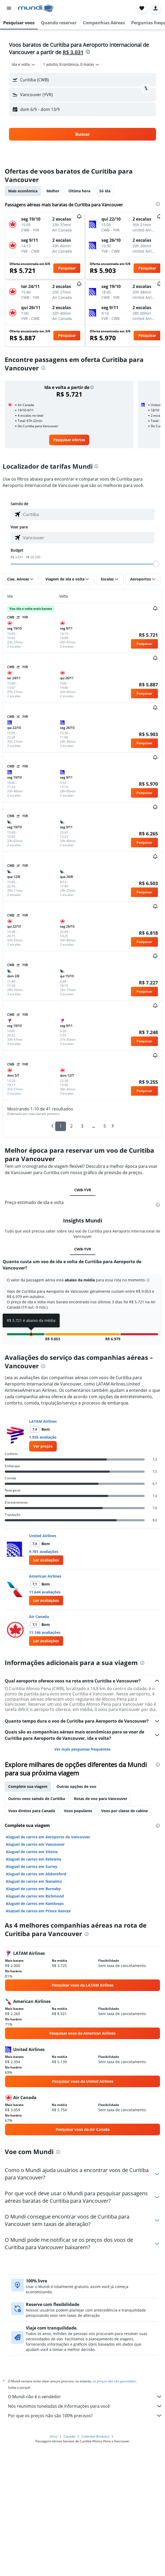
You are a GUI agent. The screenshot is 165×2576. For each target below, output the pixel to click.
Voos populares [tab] (78, 1934)
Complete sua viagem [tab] (28, 1909)
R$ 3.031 (73, 52)
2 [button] (71, 1126)
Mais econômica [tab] (22, 190)
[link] (69, 440)
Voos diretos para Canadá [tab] (31, 1934)
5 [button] (104, 1126)
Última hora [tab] (79, 190)
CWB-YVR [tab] (82, 1189)
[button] (9, 8)
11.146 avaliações (44, 1756)
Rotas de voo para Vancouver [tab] (100, 1921)
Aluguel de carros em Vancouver (35, 1967)
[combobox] (23, 64)
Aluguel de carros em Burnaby (33, 2012)
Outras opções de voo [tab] (76, 1909)
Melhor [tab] (52, 190)
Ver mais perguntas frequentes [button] (82, 1872)
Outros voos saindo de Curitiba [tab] (36, 1921)
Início (53, 2565)
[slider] (156, 564)
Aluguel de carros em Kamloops (35, 2027)
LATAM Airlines (43, 1544)
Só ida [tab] (104, 190)
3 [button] (82, 1126)
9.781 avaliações (43, 1675)
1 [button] (60, 1126)
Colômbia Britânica (95, 2565)
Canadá (69, 2565)
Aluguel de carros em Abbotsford (36, 1997)
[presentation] (88, 51)
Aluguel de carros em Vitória (32, 1975)
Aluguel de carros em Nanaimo (34, 2004)
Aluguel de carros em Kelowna (33, 1982)
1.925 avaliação (42, 1560)
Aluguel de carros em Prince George (38, 2034)
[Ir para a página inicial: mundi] (36, 8)
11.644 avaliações (44, 1715)
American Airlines (45, 1699)
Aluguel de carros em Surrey (31, 1990)
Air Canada (39, 1740)
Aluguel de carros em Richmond (35, 2019)
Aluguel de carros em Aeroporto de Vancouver (48, 1960)
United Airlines (42, 1659)
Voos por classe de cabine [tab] (124, 1934)
